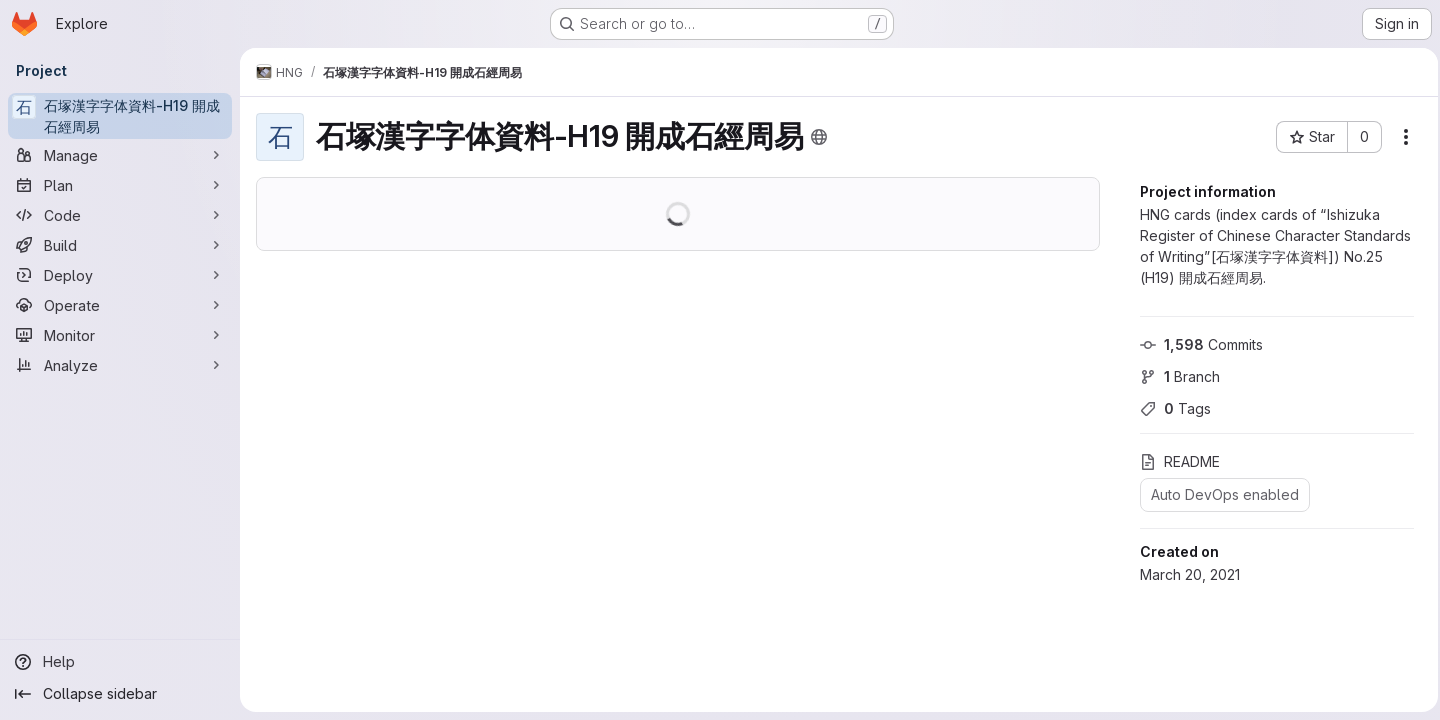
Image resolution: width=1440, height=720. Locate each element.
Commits (1195, 344)
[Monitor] (120, 335)
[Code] (120, 215)
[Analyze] (120, 365)
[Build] (120, 245)
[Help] (120, 662)
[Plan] (120, 185)
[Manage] (120, 155)
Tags (1169, 408)
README (1174, 461)
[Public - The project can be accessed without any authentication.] (819, 137)
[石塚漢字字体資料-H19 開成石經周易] (120, 116)
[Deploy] (120, 275)
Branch (1174, 376)
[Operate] (120, 305)
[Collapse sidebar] (120, 694)
